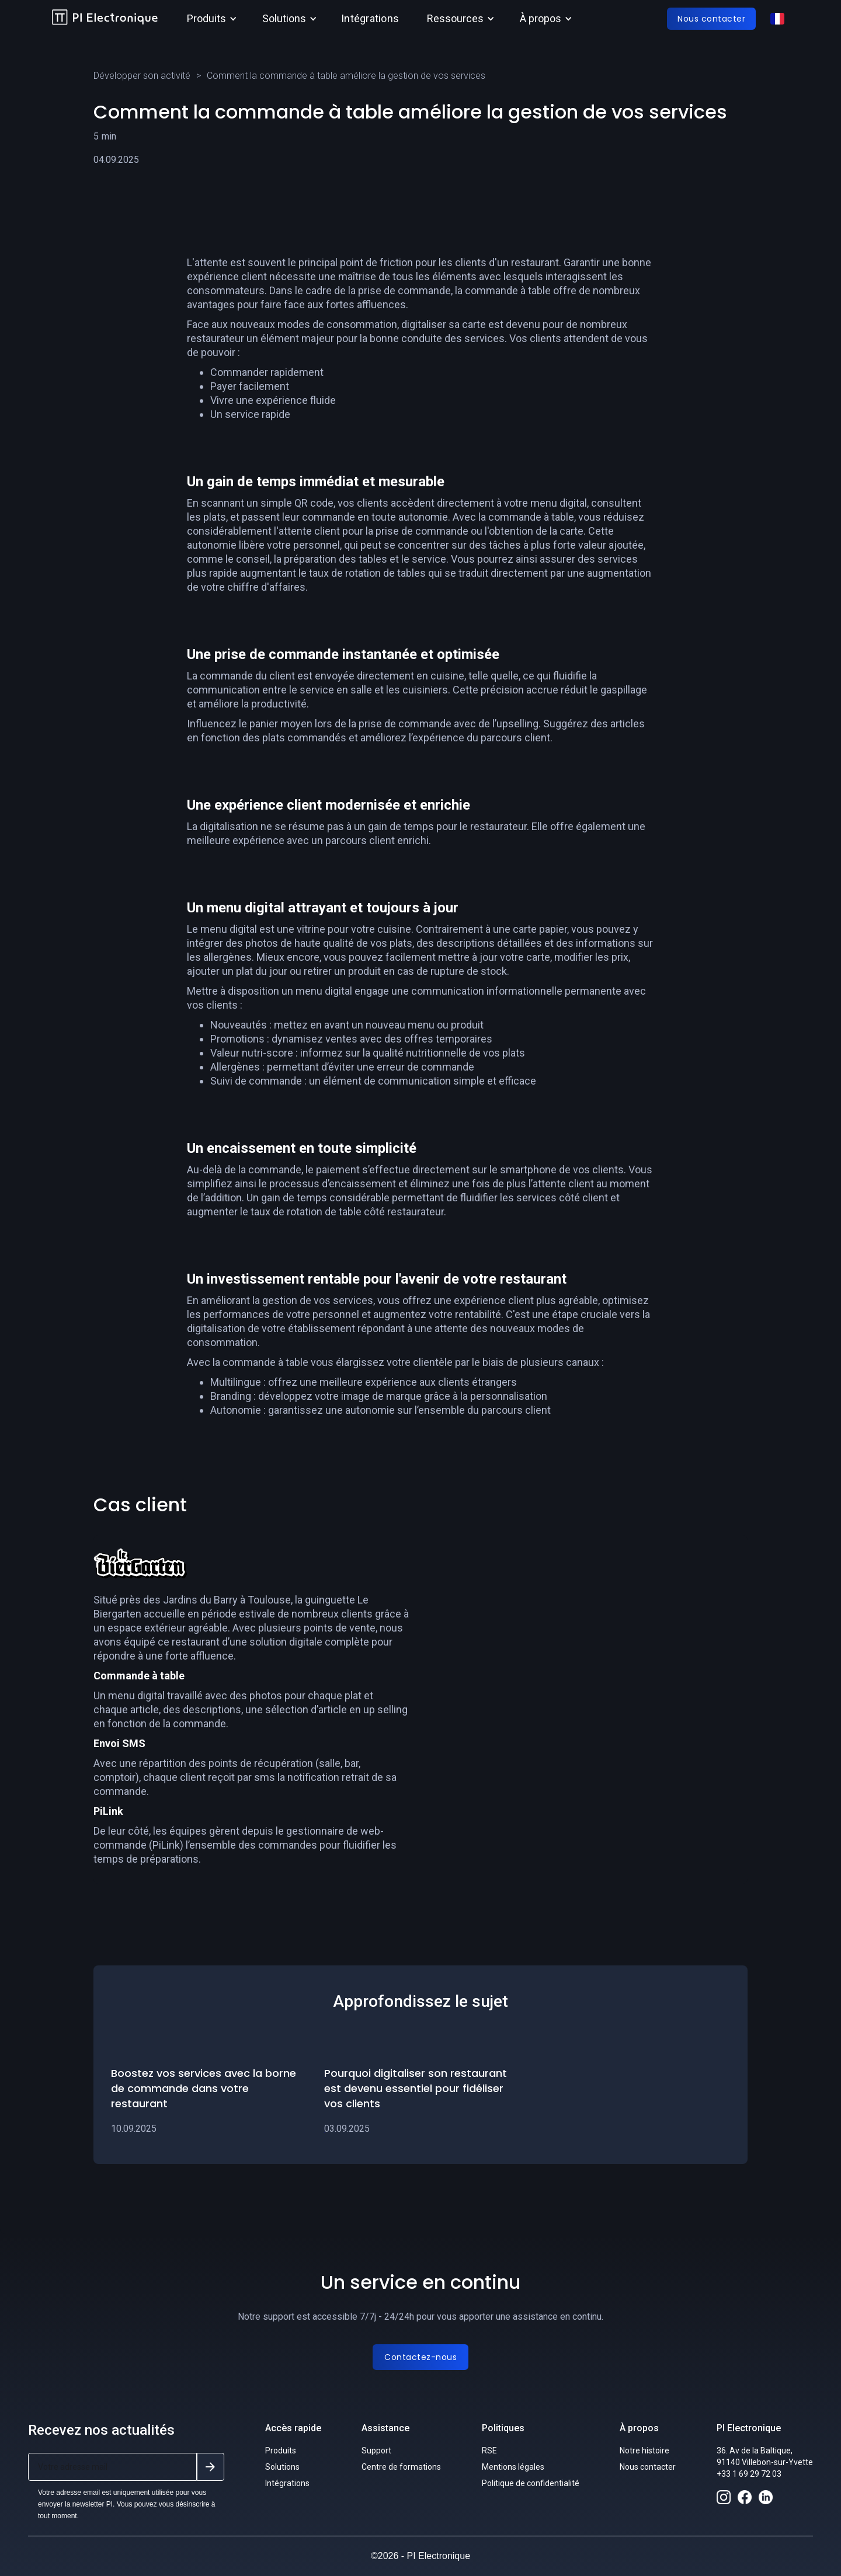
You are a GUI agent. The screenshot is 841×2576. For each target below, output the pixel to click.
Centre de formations (401, 2467)
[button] (210, 19)
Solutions (282, 2467)
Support (376, 2450)
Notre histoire (644, 2450)
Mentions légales (513, 2467)
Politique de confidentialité (530, 2483)
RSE (489, 2450)
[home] (104, 19)
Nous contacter (648, 2467)
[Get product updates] (112, 2467)
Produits (280, 2450)
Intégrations (370, 18)
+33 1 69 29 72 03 (749, 2474)
